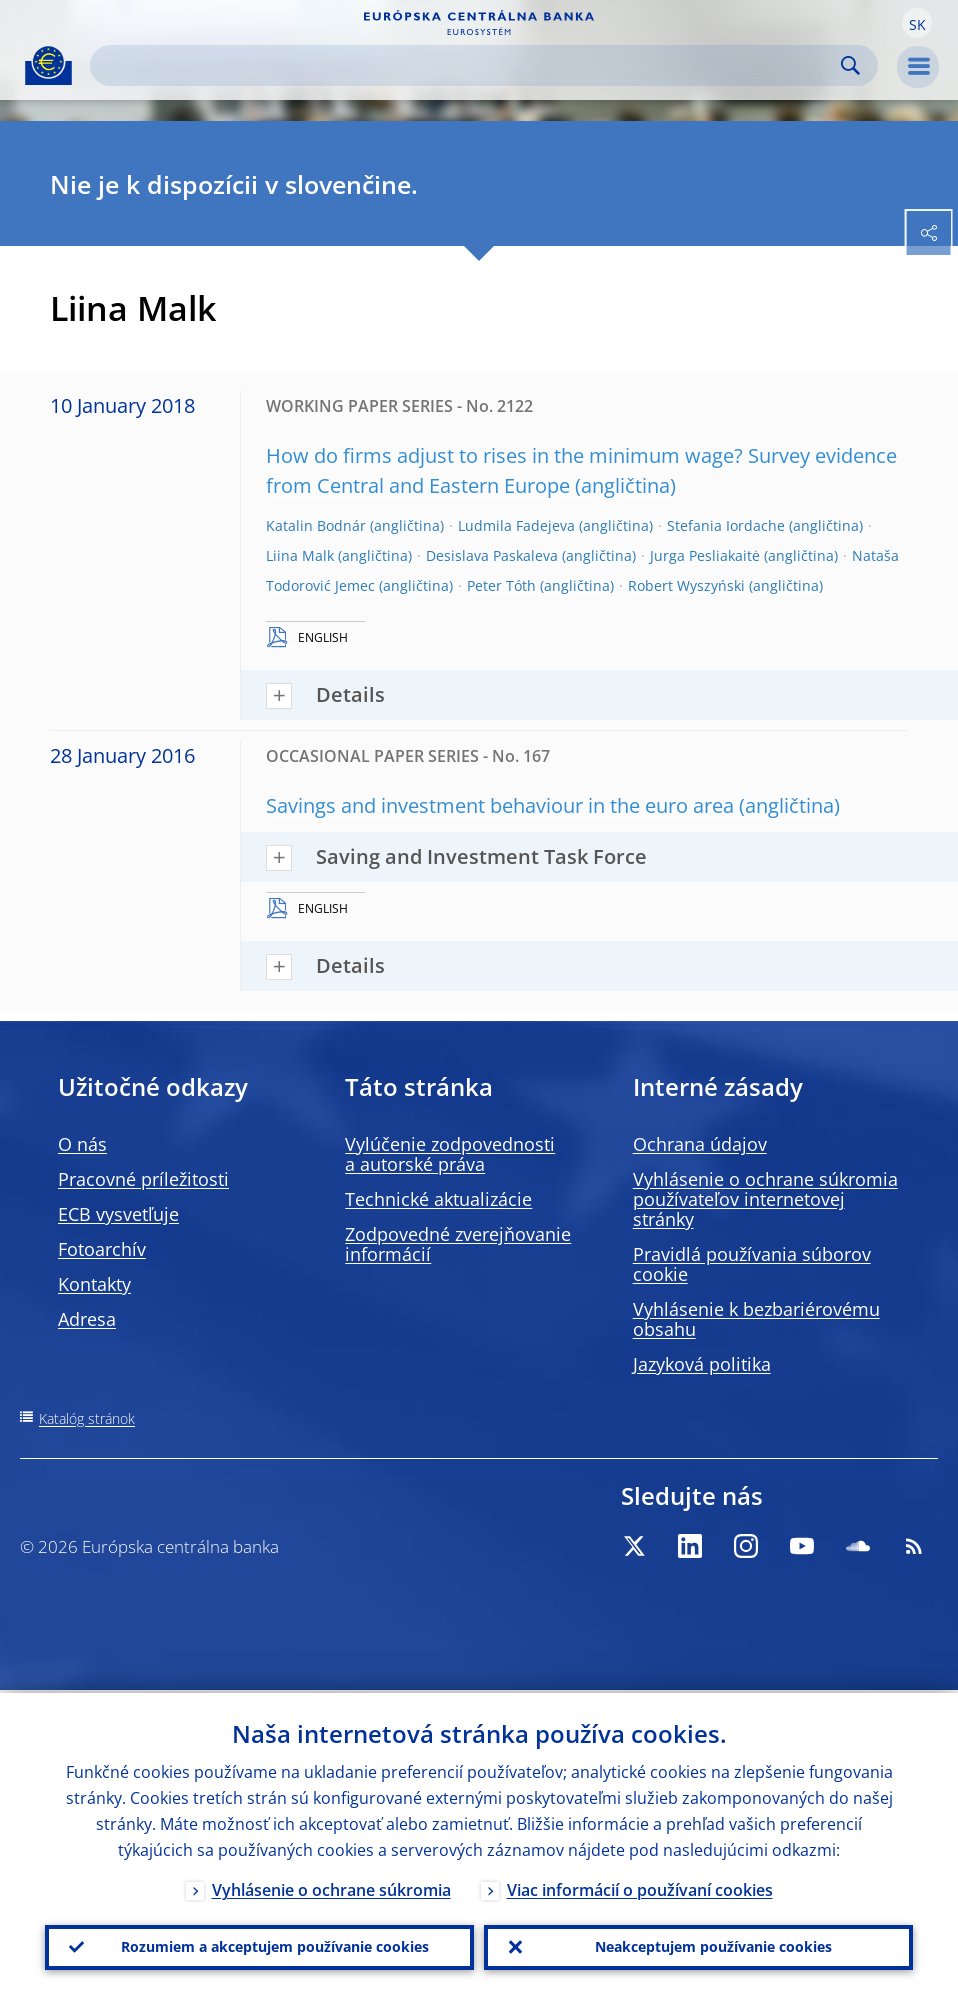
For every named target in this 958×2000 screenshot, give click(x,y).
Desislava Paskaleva (492, 555)
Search (850, 65)
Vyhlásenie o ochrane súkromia (331, 1887)
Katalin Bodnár (316, 525)
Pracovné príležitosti (143, 1179)
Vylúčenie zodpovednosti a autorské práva (450, 1154)
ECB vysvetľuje (118, 1214)
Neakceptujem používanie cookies (713, 1945)
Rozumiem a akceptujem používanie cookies (275, 1945)
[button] (917, 23)
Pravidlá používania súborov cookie (752, 1264)
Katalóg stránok (87, 1418)
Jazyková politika (702, 1364)
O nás (82, 1144)
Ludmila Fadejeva (516, 525)
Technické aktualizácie (438, 1199)
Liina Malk (300, 555)
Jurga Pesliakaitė (705, 555)
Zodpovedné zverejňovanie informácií (458, 1244)
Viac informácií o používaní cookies (640, 1887)
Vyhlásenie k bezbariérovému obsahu (756, 1319)
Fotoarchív (102, 1249)
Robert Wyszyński (686, 585)
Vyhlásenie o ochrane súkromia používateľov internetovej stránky (765, 1199)
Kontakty (94, 1284)
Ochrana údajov (700, 1144)
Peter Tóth (501, 585)
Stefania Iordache (726, 525)
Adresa (87, 1319)
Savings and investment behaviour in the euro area (500, 805)
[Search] (468, 65)
